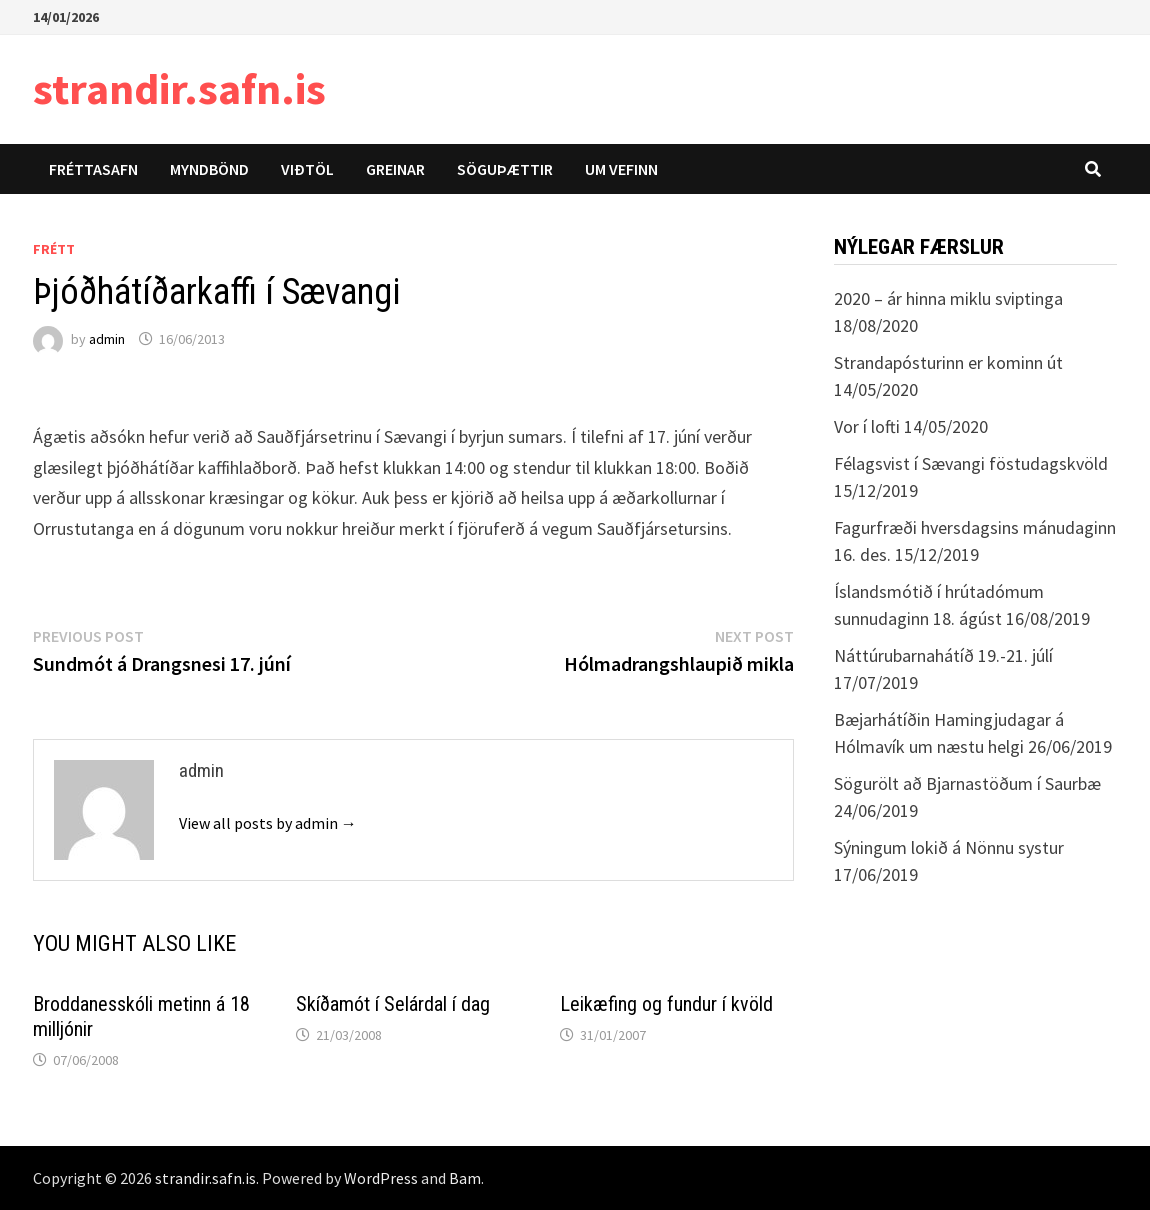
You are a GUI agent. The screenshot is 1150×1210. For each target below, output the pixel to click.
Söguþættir (505, 169)
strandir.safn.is (179, 88)
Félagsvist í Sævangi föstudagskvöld (971, 463)
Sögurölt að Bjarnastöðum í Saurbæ (967, 783)
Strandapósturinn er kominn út (948, 362)
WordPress (381, 1178)
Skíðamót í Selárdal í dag (393, 1004)
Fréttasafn (93, 169)
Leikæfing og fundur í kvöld (666, 1004)
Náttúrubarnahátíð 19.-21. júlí (943, 655)
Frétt (54, 249)
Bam (465, 1178)
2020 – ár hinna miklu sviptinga (948, 298)
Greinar (395, 169)
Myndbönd (209, 169)
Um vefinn (621, 169)
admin (107, 339)
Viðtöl (307, 169)
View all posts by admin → (268, 823)
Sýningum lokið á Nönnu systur (949, 847)
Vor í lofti (867, 426)
